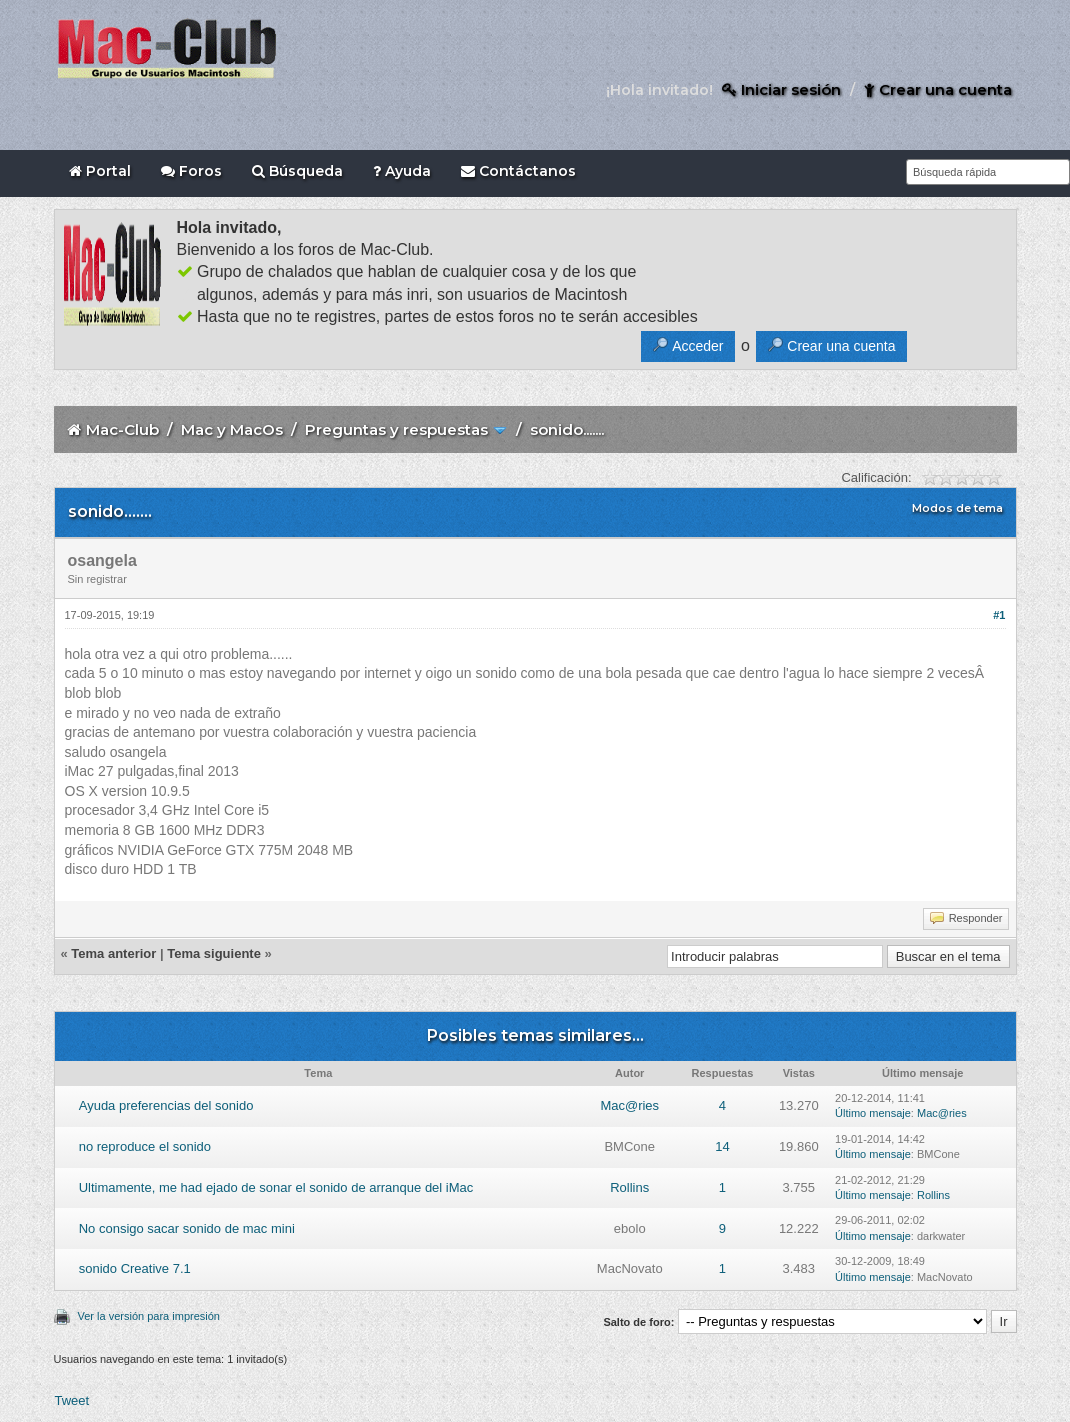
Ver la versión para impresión (149, 1316)
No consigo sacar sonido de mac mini (187, 1228)
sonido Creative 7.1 (135, 1268)
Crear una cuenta (938, 89)
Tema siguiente (214, 953)
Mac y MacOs (232, 429)
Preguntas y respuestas (396, 429)
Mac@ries (629, 1105)
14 (722, 1146)
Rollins (629, 1187)
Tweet (72, 1400)
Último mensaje (873, 1113)
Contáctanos (518, 171)
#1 (999, 615)
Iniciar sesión (781, 89)
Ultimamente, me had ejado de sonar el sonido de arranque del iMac (276, 1187)
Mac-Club (122, 429)
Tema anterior (113, 953)
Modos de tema (957, 508)
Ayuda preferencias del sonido (166, 1105)
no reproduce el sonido (145, 1146)
